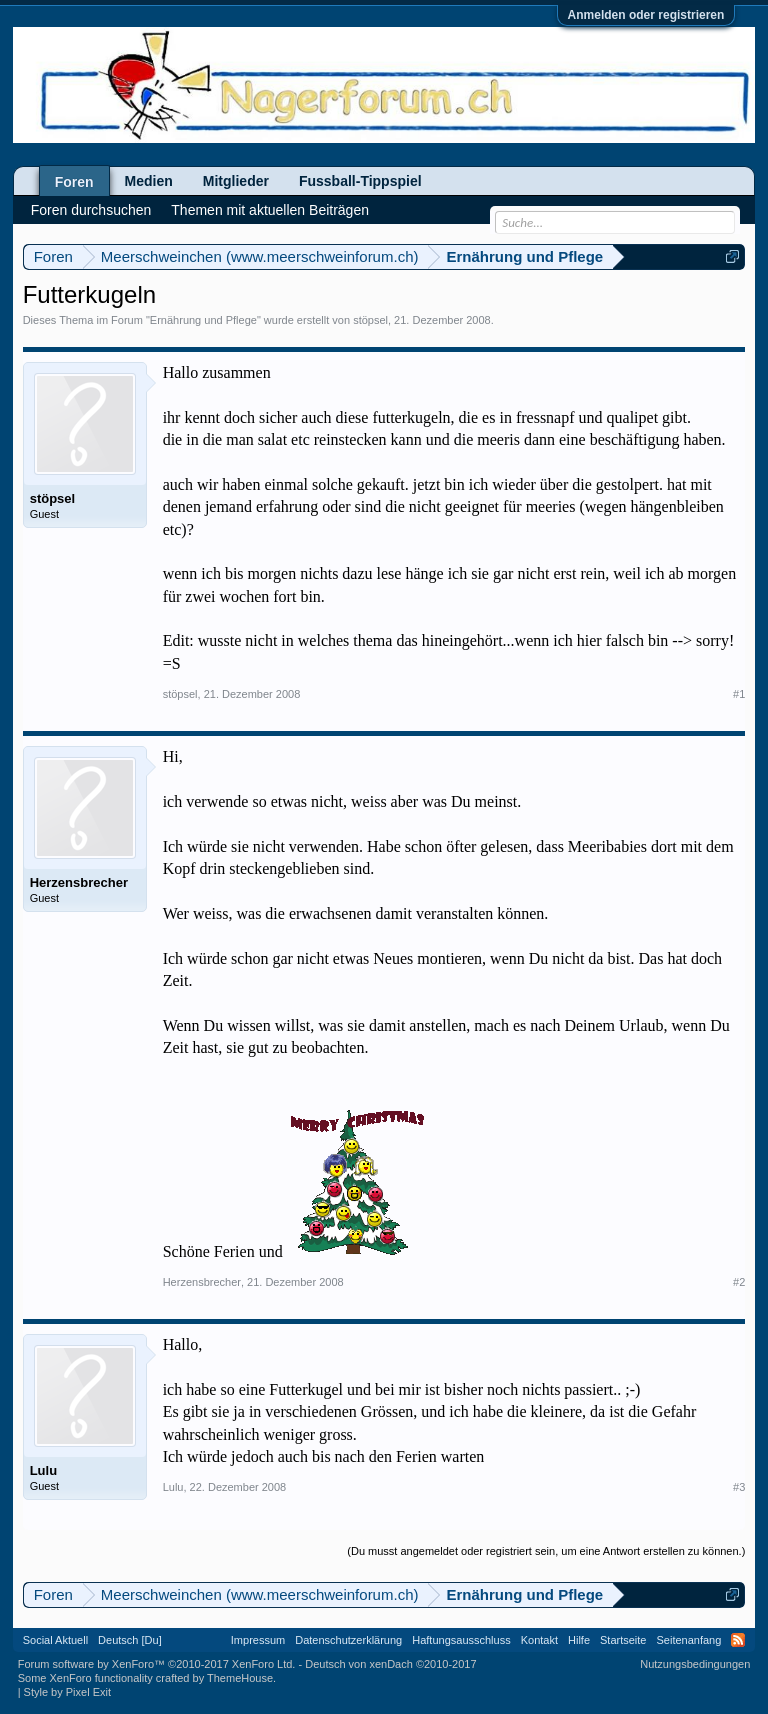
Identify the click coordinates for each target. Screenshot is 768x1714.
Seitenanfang (688, 1640)
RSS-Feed (738, 1640)
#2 (739, 1282)
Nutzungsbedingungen (695, 1664)
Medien (149, 181)
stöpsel (370, 320)
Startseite (623, 1640)
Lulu (43, 1470)
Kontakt (539, 1640)
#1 (739, 694)
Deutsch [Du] (130, 1640)
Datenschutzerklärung (348, 1640)
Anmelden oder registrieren (646, 15)
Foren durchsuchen (91, 210)
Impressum (258, 1640)
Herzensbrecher (79, 882)
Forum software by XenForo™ (157, 1664)
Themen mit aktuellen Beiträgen (270, 210)
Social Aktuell (55, 1640)
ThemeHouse (240, 1678)
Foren (74, 182)
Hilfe (579, 1640)
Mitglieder (236, 181)
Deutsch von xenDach (390, 1664)
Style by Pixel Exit (67, 1692)
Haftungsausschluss (461, 1640)
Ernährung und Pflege (203, 320)
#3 (739, 1487)
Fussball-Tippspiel (360, 181)
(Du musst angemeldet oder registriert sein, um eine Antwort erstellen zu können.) (546, 1551)
